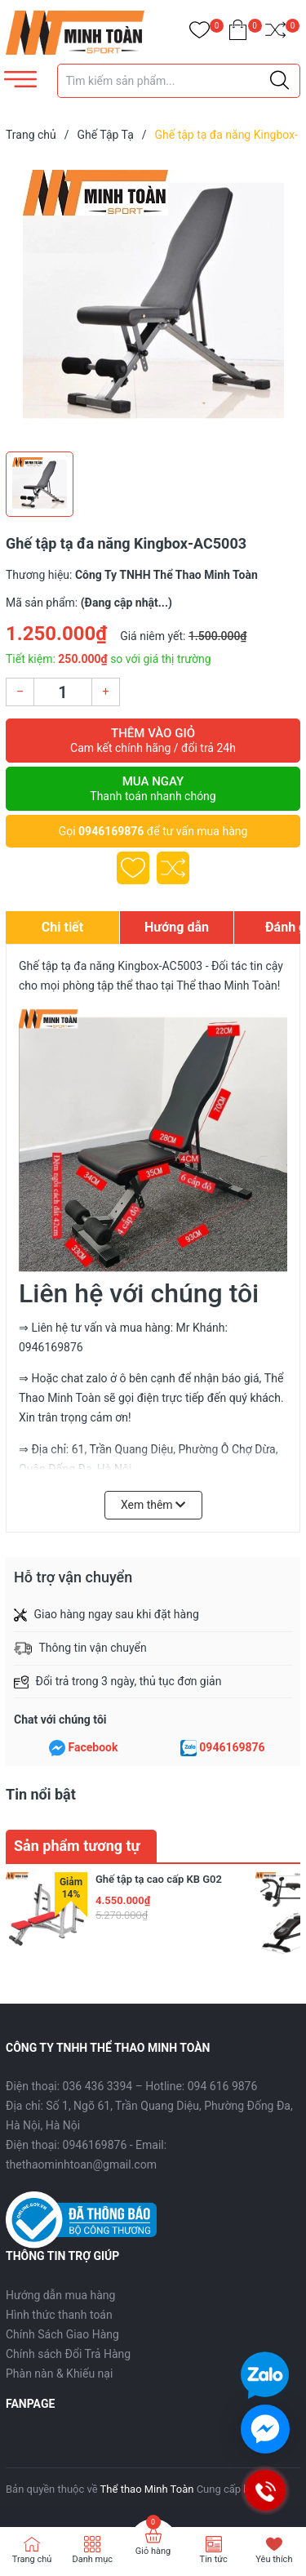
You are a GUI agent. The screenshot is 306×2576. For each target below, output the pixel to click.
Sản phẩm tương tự (77, 1845)
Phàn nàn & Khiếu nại (59, 2373)
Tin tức (214, 2559)
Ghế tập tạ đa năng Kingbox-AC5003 (110, 965)
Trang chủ (32, 2559)
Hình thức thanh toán (59, 2314)
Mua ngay (153, 788)
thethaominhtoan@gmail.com (81, 2164)
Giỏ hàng (153, 2551)
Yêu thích (273, 2559)
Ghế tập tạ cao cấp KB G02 (158, 1879)
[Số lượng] (62, 692)
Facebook (93, 1747)
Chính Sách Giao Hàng (62, 2334)
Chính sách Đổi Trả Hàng (68, 2353)
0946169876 (111, 831)
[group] (153, 300)
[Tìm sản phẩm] (179, 81)
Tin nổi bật (41, 1794)
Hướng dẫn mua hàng (60, 2295)
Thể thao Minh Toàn (147, 2489)
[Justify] (279, 81)
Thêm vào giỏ (153, 740)
